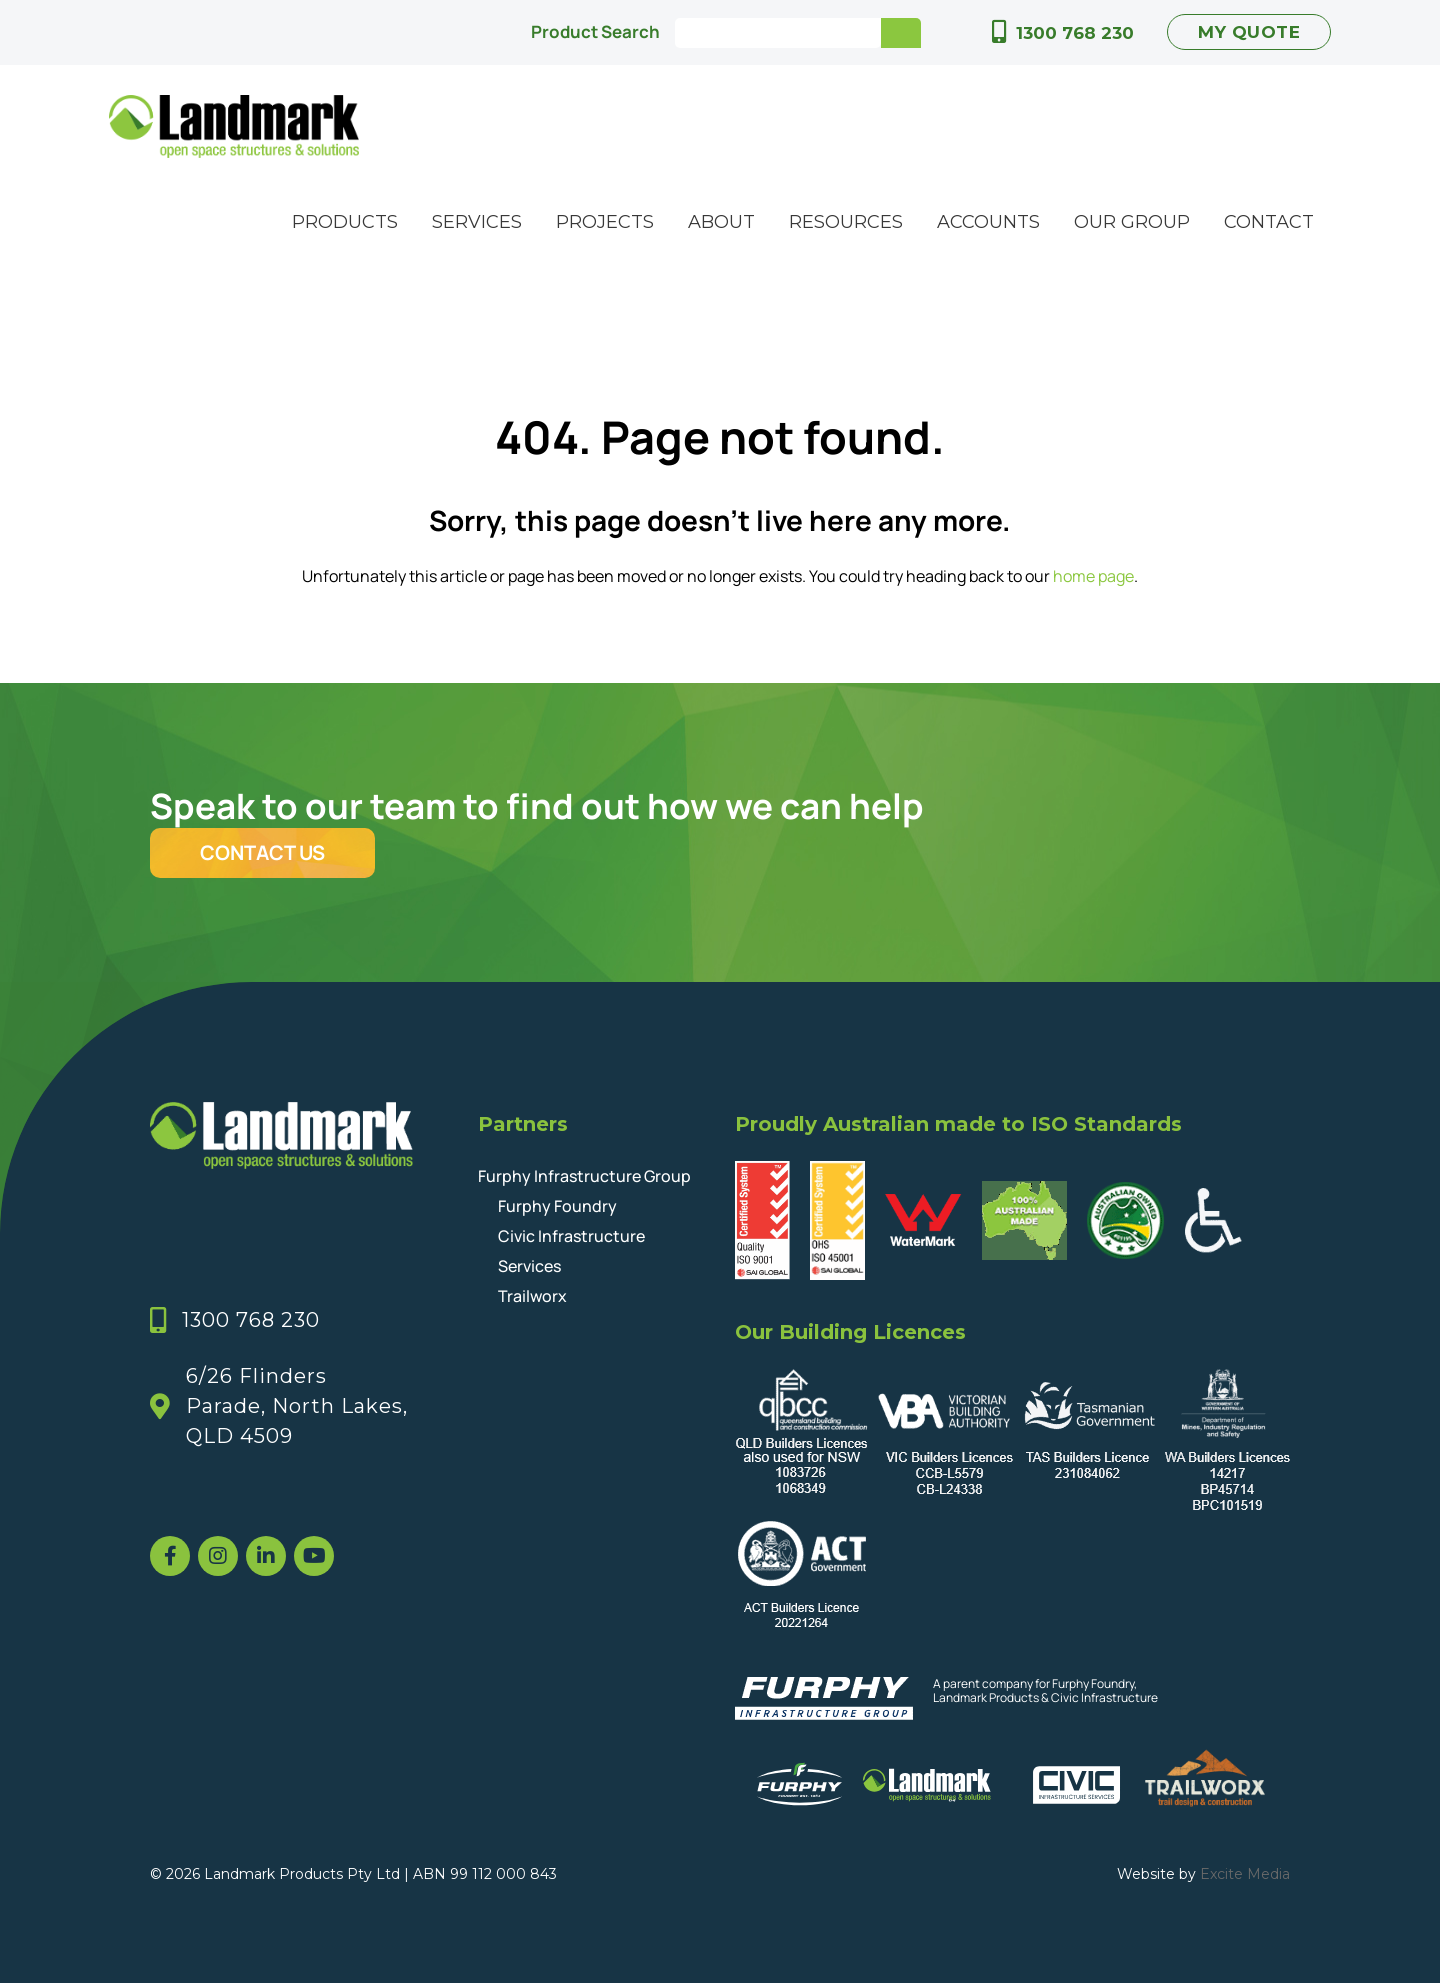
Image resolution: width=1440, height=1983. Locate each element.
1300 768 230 (1075, 33)
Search (901, 33)
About (721, 222)
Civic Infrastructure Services (571, 1251)
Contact (1269, 222)
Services (477, 222)
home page (1093, 576)
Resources (846, 222)
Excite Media (1245, 1874)
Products (345, 222)
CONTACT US (262, 852)
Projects (605, 222)
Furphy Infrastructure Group (584, 1176)
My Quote (1249, 32)
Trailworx (532, 1296)
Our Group (1132, 222)
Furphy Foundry (557, 1206)
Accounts (988, 222)
